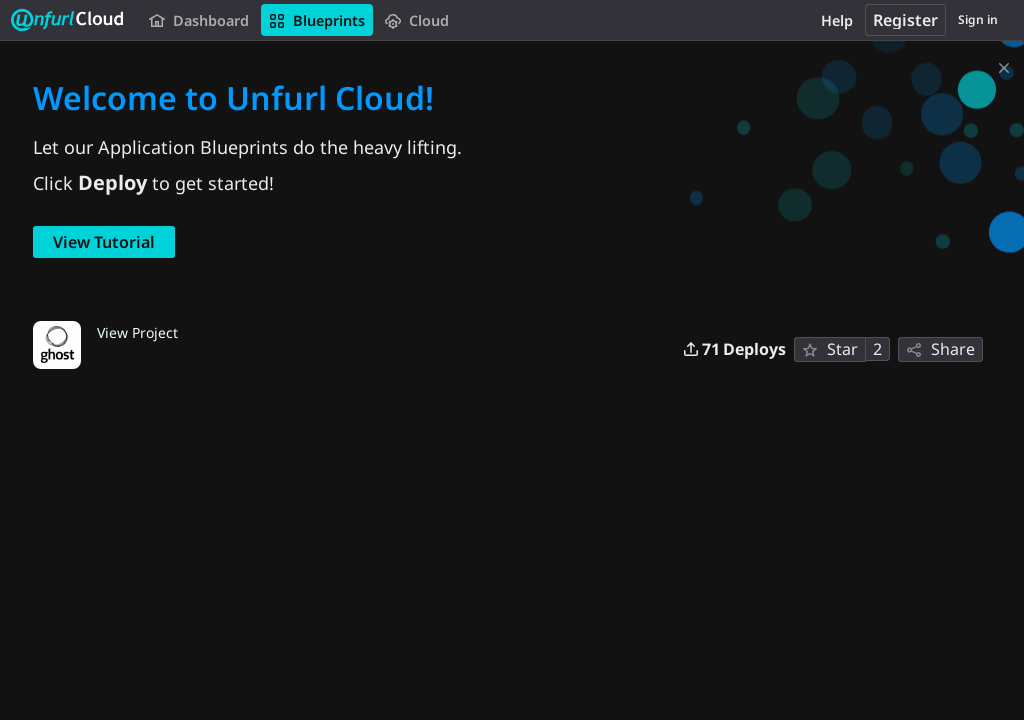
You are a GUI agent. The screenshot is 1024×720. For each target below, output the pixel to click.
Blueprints (317, 20)
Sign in (978, 19)
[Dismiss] (1004, 64)
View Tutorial (104, 242)
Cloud (417, 20)
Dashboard (199, 20)
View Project (137, 332)
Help (837, 20)
